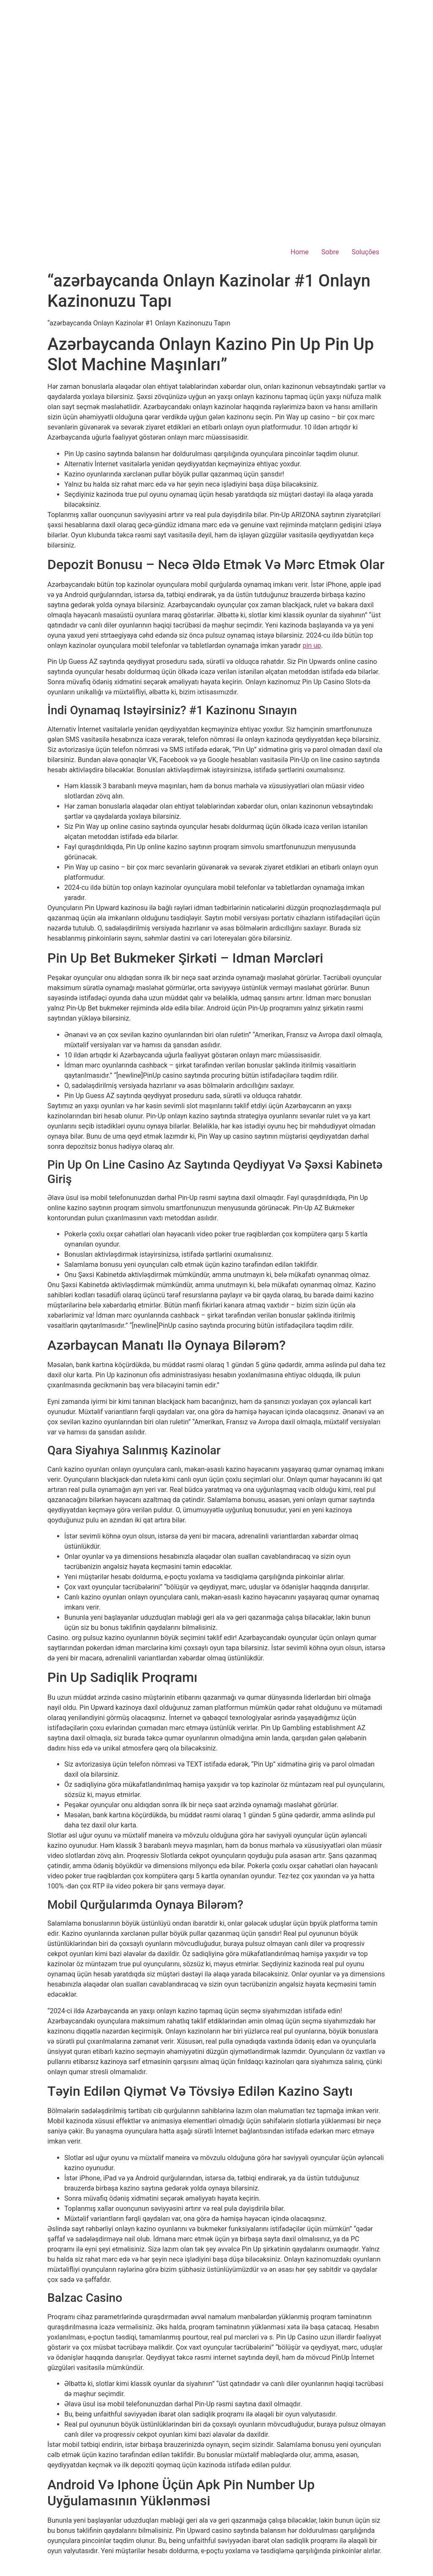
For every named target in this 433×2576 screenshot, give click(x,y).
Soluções (365, 252)
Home (299, 252)
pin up (312, 645)
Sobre (330, 252)
